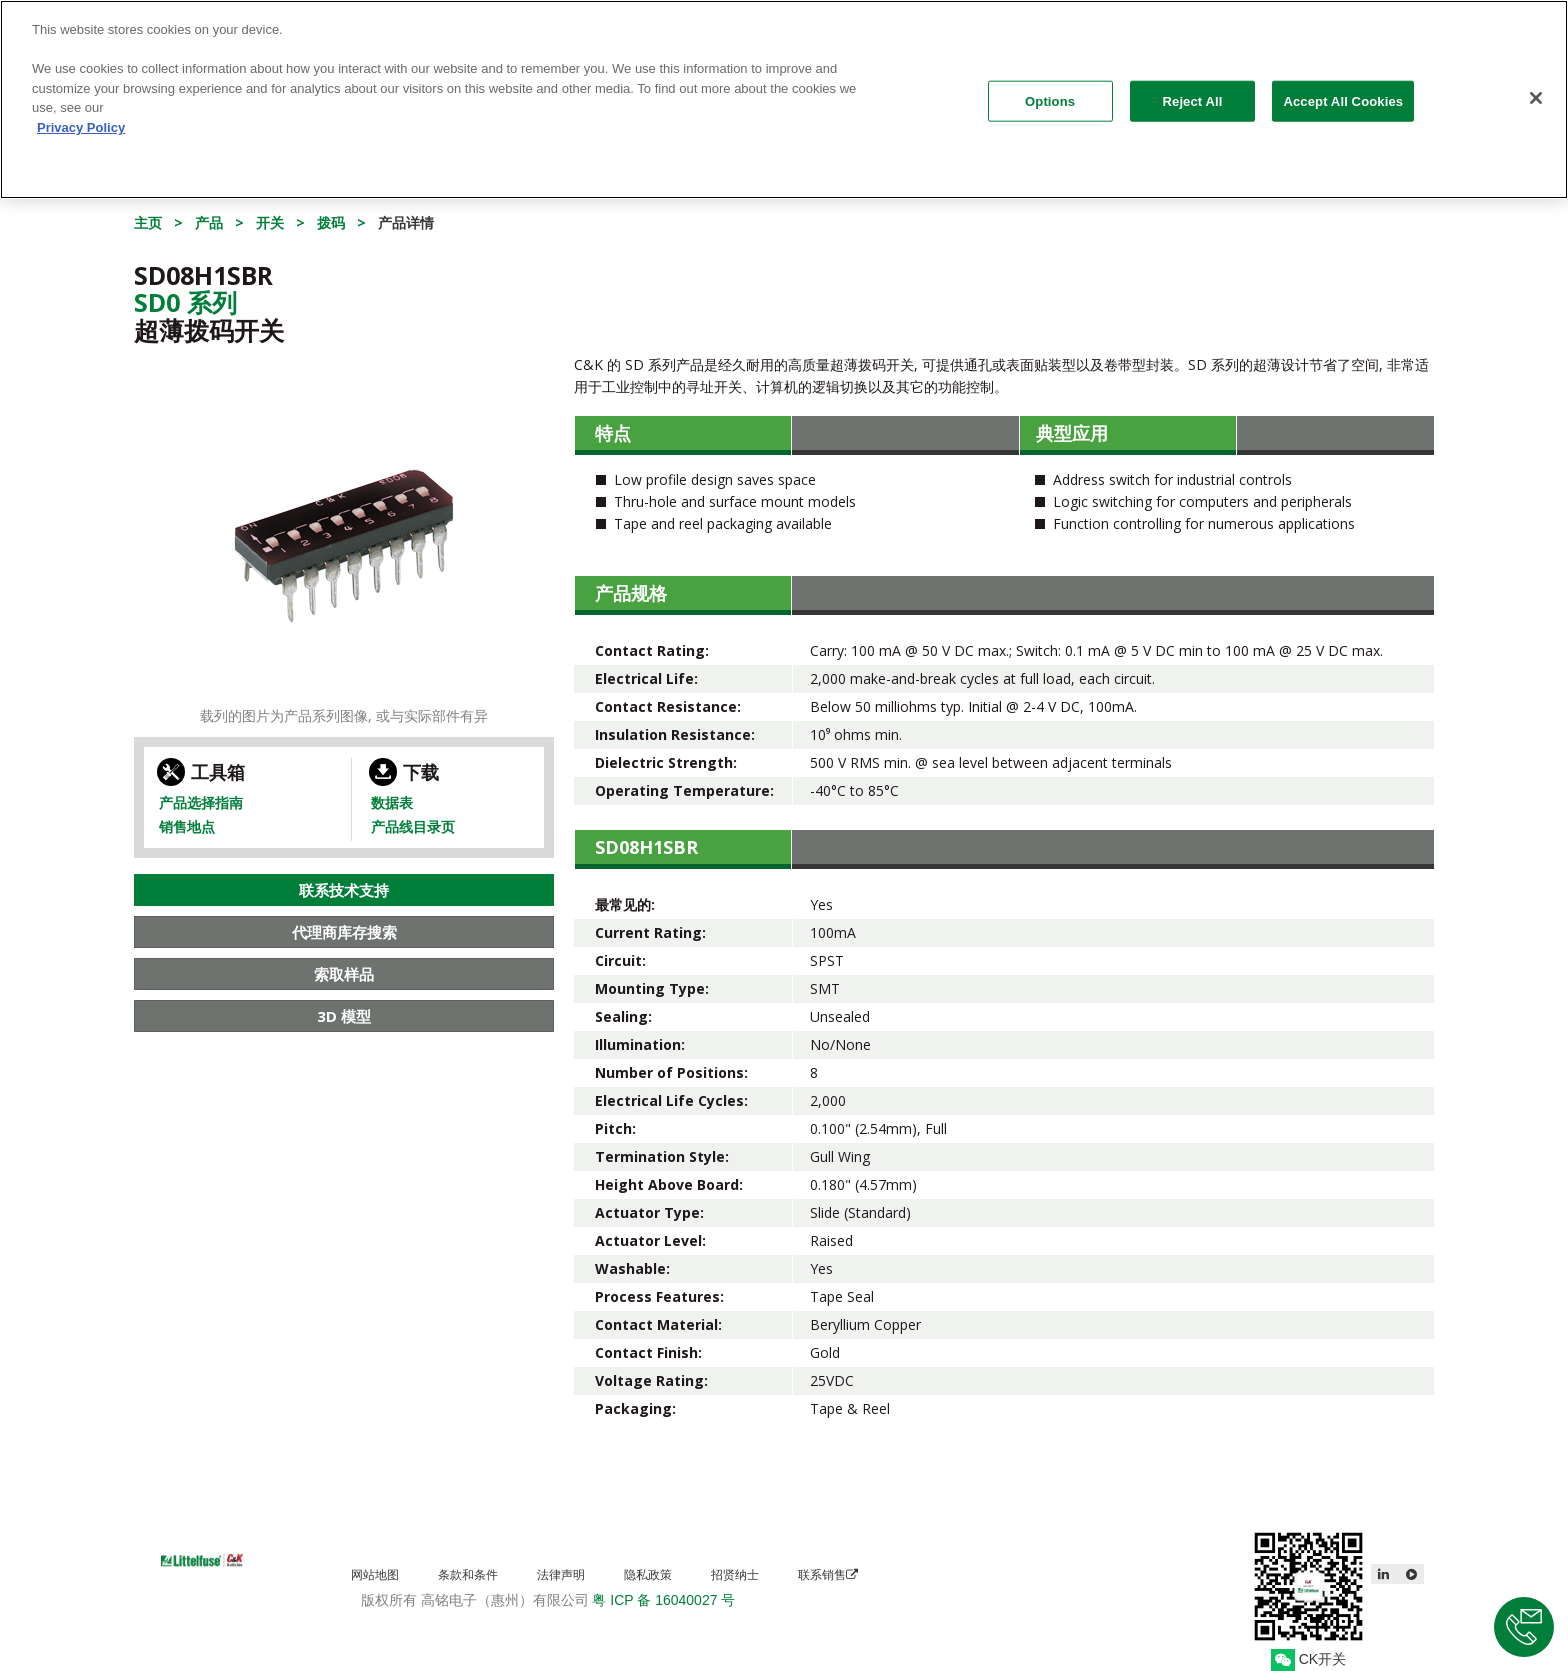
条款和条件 (468, 1574)
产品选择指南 (201, 802)
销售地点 (187, 826)
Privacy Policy (81, 119)
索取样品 (344, 974)
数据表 (392, 802)
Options (1050, 93)
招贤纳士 (735, 1574)
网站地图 (375, 1574)
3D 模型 (344, 1016)
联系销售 (828, 1574)
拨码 (331, 222)
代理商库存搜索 (344, 932)
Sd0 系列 (185, 302)
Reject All (1193, 93)
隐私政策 (648, 1574)
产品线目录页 (413, 826)
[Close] (1536, 90)
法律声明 (561, 1574)
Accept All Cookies (1343, 93)
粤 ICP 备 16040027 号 (663, 1600)
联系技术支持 (344, 890)
